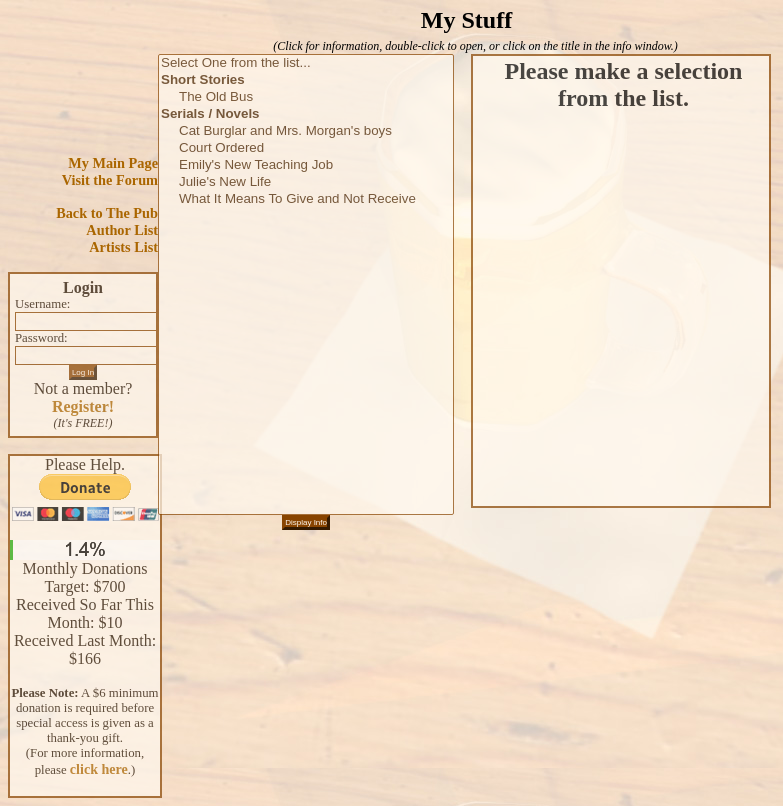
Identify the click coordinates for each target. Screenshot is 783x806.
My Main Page (113, 163)
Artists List (123, 247)
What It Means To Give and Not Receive (306, 199)
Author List (122, 230)
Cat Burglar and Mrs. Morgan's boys (306, 131)
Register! (83, 406)
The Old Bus (306, 97)
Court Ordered (306, 148)
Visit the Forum (110, 180)
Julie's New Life (306, 182)
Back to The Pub (107, 213)
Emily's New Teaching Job (306, 165)
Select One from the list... (306, 63)
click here (99, 769)
